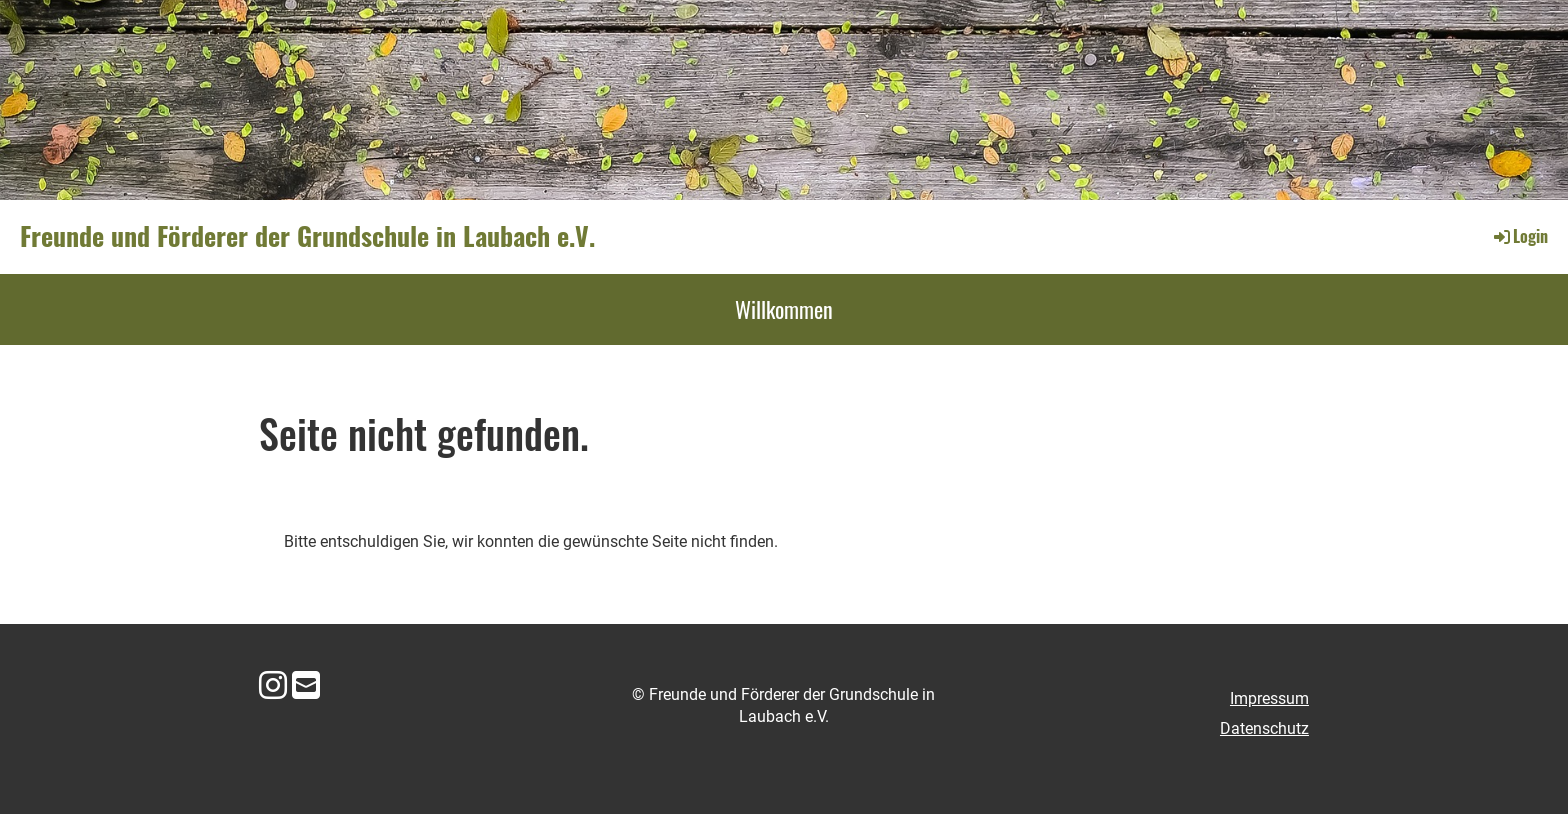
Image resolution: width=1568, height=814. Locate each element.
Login (1519, 236)
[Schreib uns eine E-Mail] (306, 686)
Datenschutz (1264, 728)
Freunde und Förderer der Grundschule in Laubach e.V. (307, 236)
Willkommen (784, 309)
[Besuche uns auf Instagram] (273, 686)
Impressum (1269, 698)
